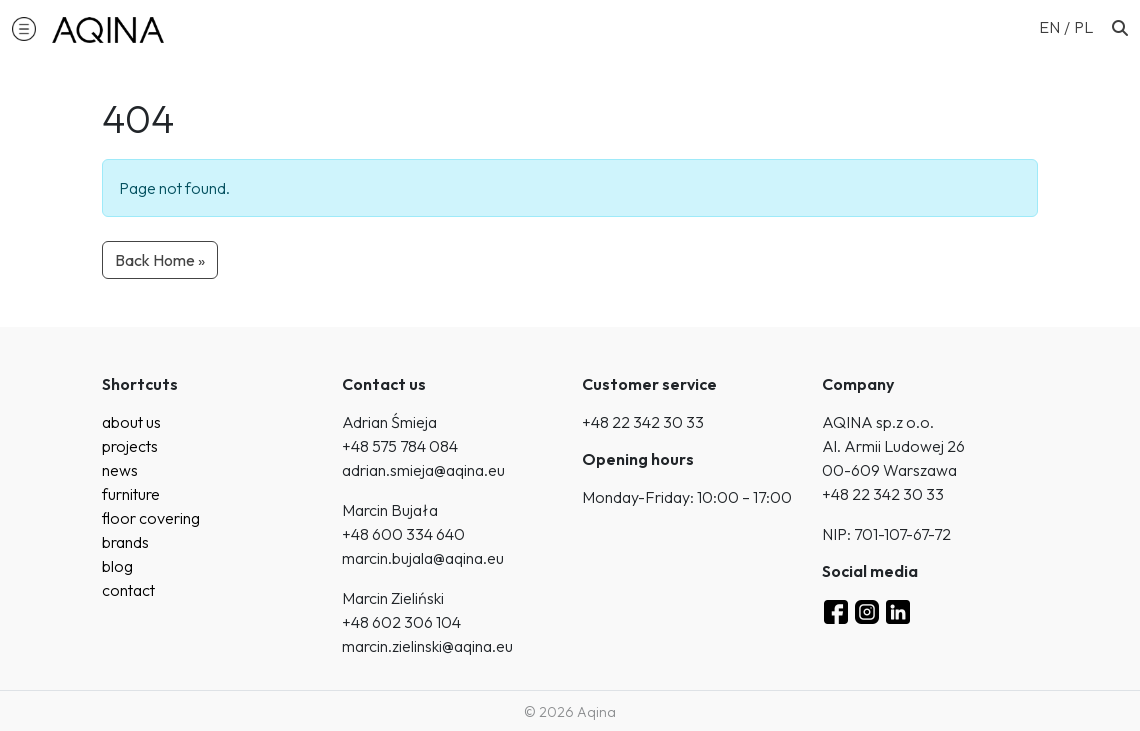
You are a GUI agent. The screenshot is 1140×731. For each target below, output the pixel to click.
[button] (24, 28)
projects (130, 446)
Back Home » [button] (160, 260)
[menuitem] (1056, 26)
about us (131, 422)
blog (117, 566)
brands (125, 542)
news (120, 470)
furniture (131, 494)
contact (128, 590)
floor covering (151, 518)
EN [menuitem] (1049, 27)
